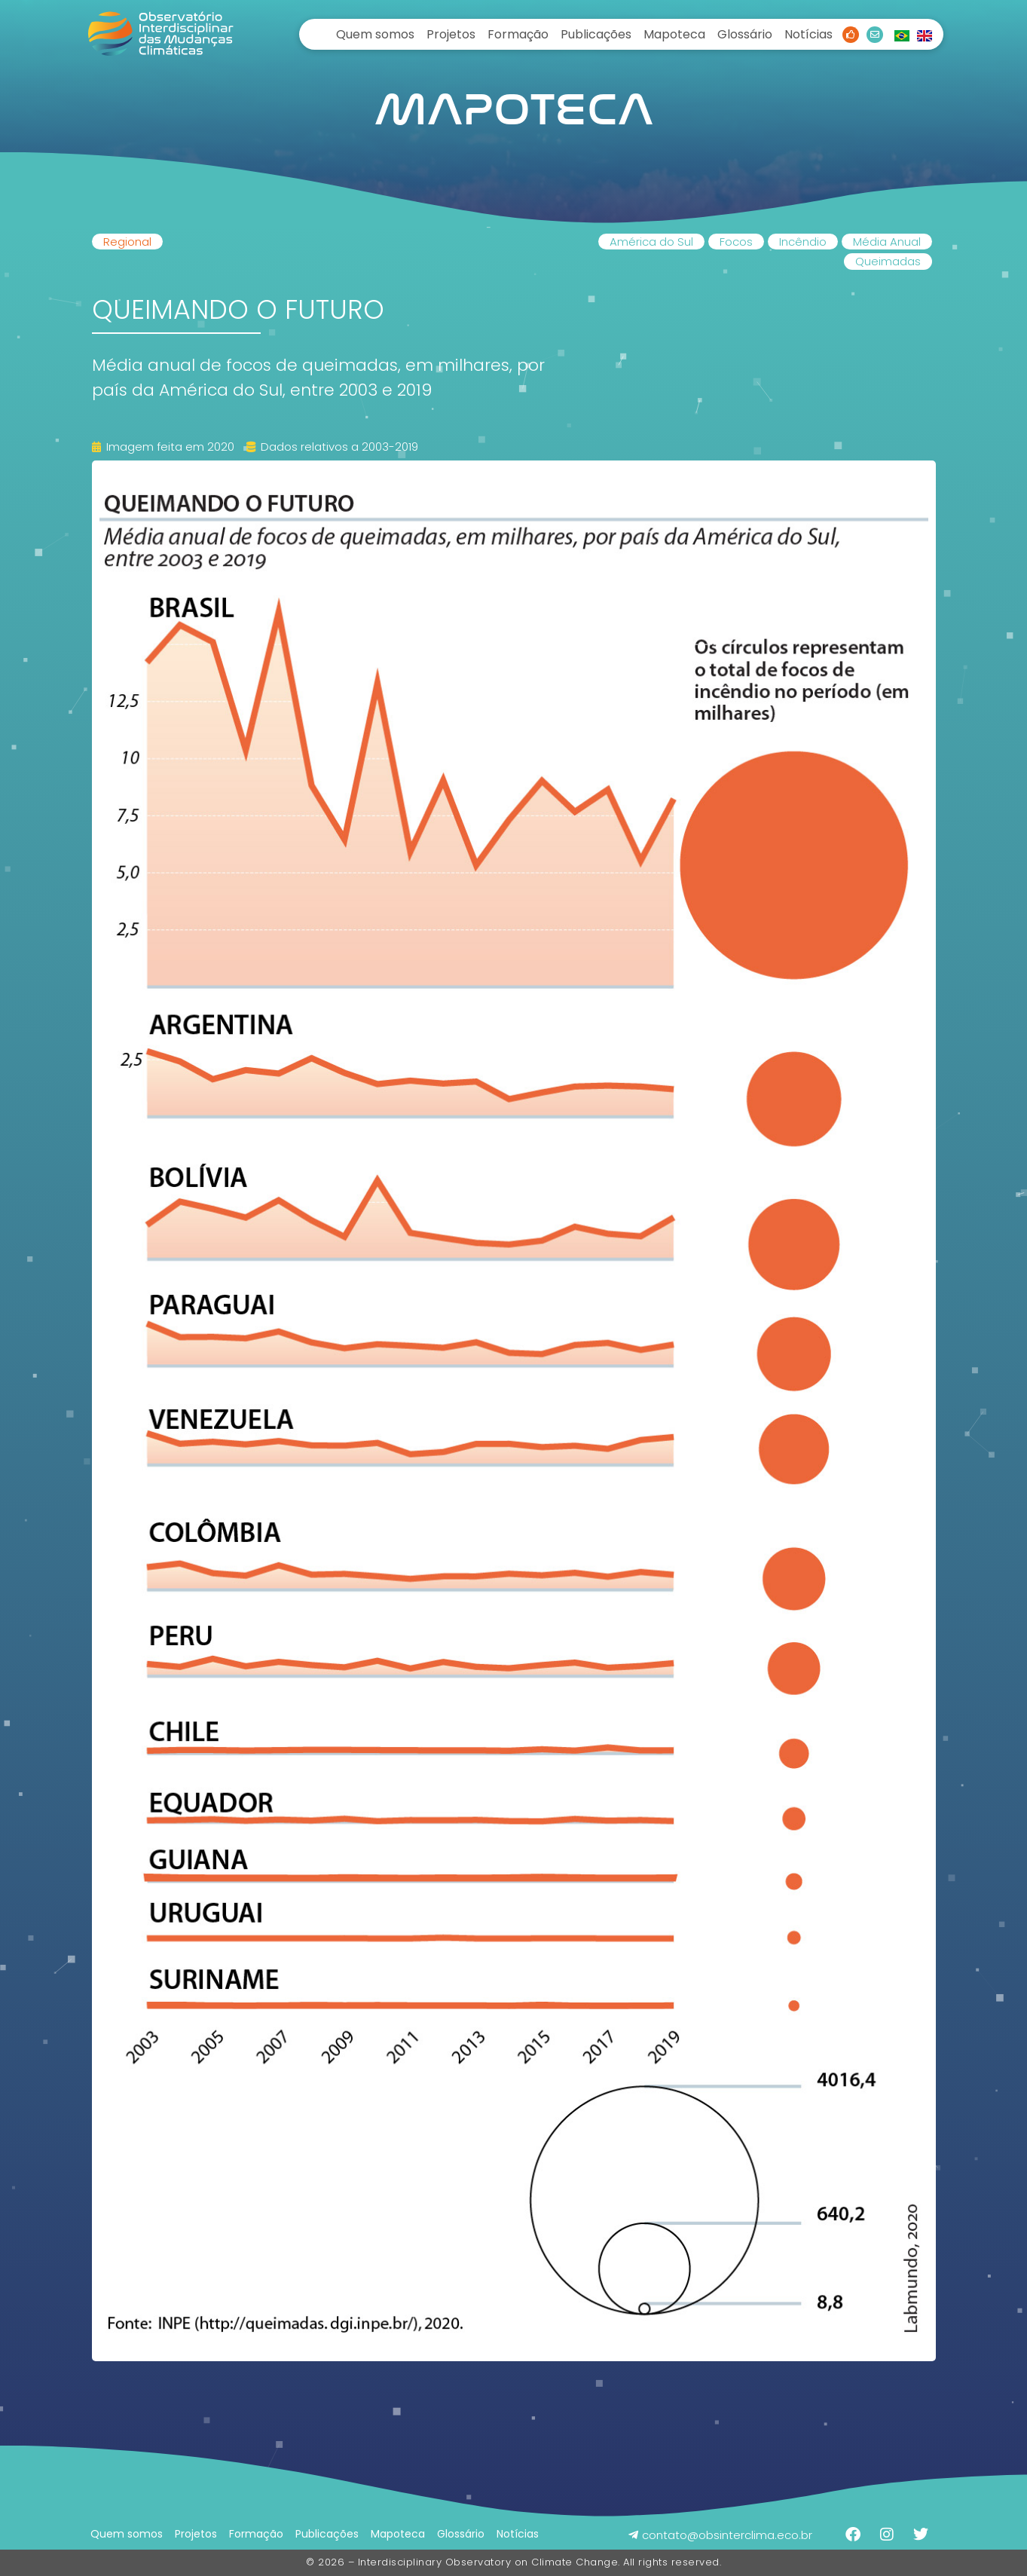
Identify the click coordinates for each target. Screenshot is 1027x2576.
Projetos (450, 34)
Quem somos (375, 34)
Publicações (596, 34)
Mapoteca (674, 34)
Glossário (744, 34)
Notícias (808, 34)
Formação (518, 34)
